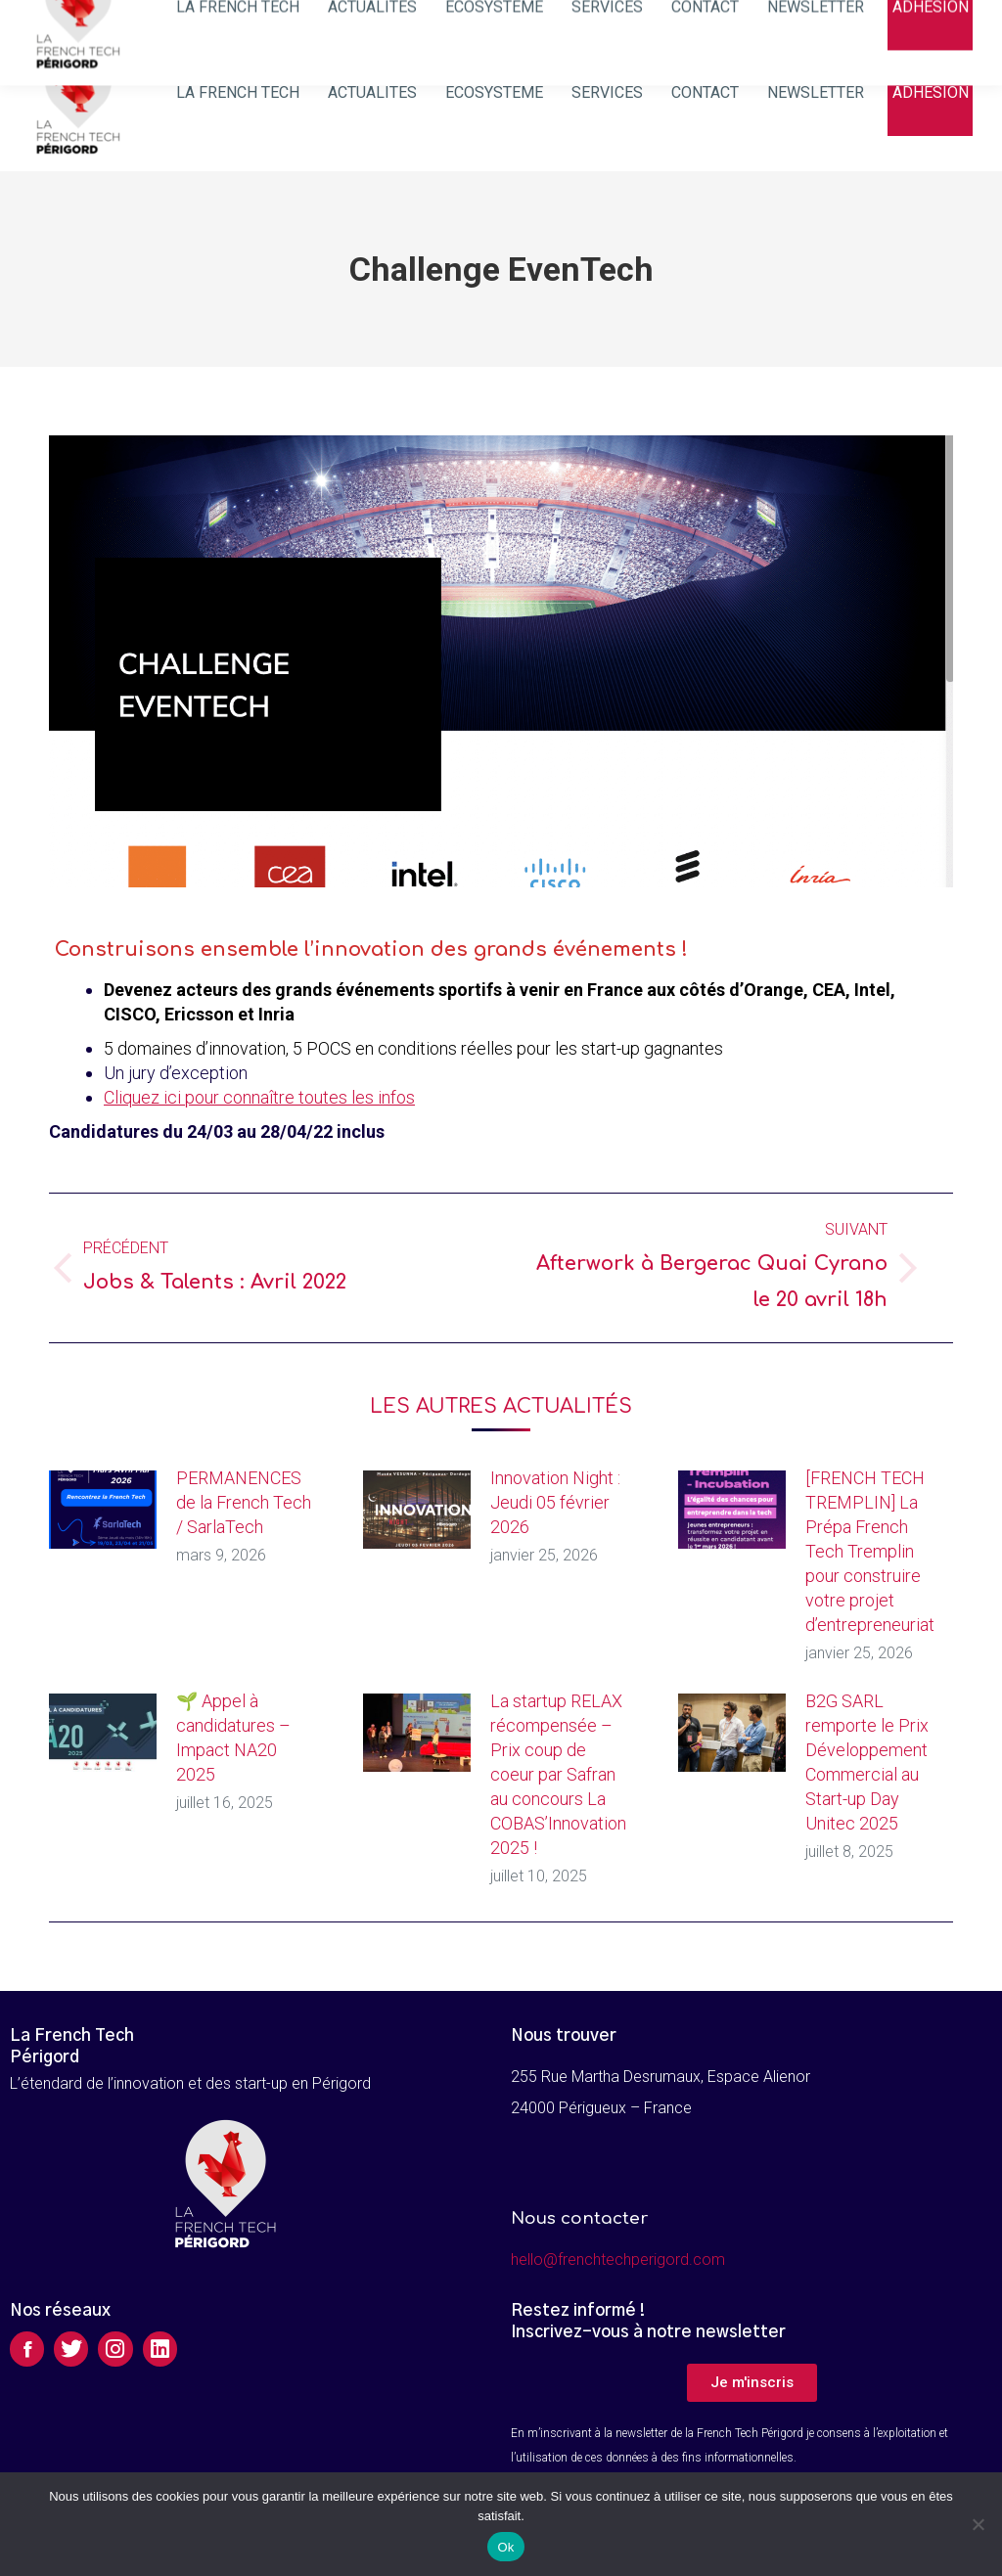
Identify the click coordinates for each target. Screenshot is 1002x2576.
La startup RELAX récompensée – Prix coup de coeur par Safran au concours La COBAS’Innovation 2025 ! (558, 1774)
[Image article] (103, 1509)
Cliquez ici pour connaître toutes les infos (259, 1097)
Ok (505, 2547)
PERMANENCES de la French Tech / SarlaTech (243, 1502)
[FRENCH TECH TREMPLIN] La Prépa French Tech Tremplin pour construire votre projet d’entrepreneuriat (869, 1551)
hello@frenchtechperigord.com (618, 2259)
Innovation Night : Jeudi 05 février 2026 (555, 1502)
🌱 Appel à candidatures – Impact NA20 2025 (233, 1738)
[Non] (977, 2524)
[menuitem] (238, 92)
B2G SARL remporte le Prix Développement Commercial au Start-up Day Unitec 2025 (867, 1762)
